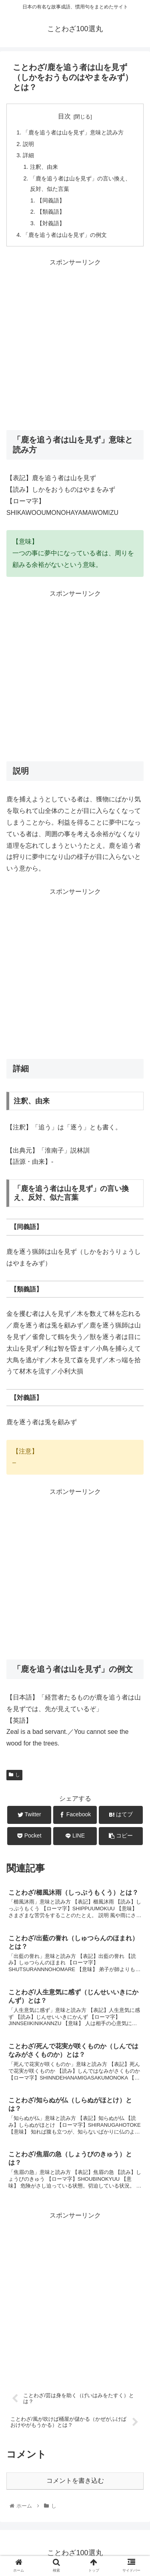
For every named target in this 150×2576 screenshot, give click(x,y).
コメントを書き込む (75, 2480)
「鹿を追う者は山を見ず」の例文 (65, 235)
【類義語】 (51, 211)
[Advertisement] (75, 343)
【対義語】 (51, 223)
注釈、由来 (44, 167)
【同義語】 (51, 200)
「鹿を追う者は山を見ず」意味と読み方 (73, 132)
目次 (64, 116)
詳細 (28, 155)
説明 (28, 144)
